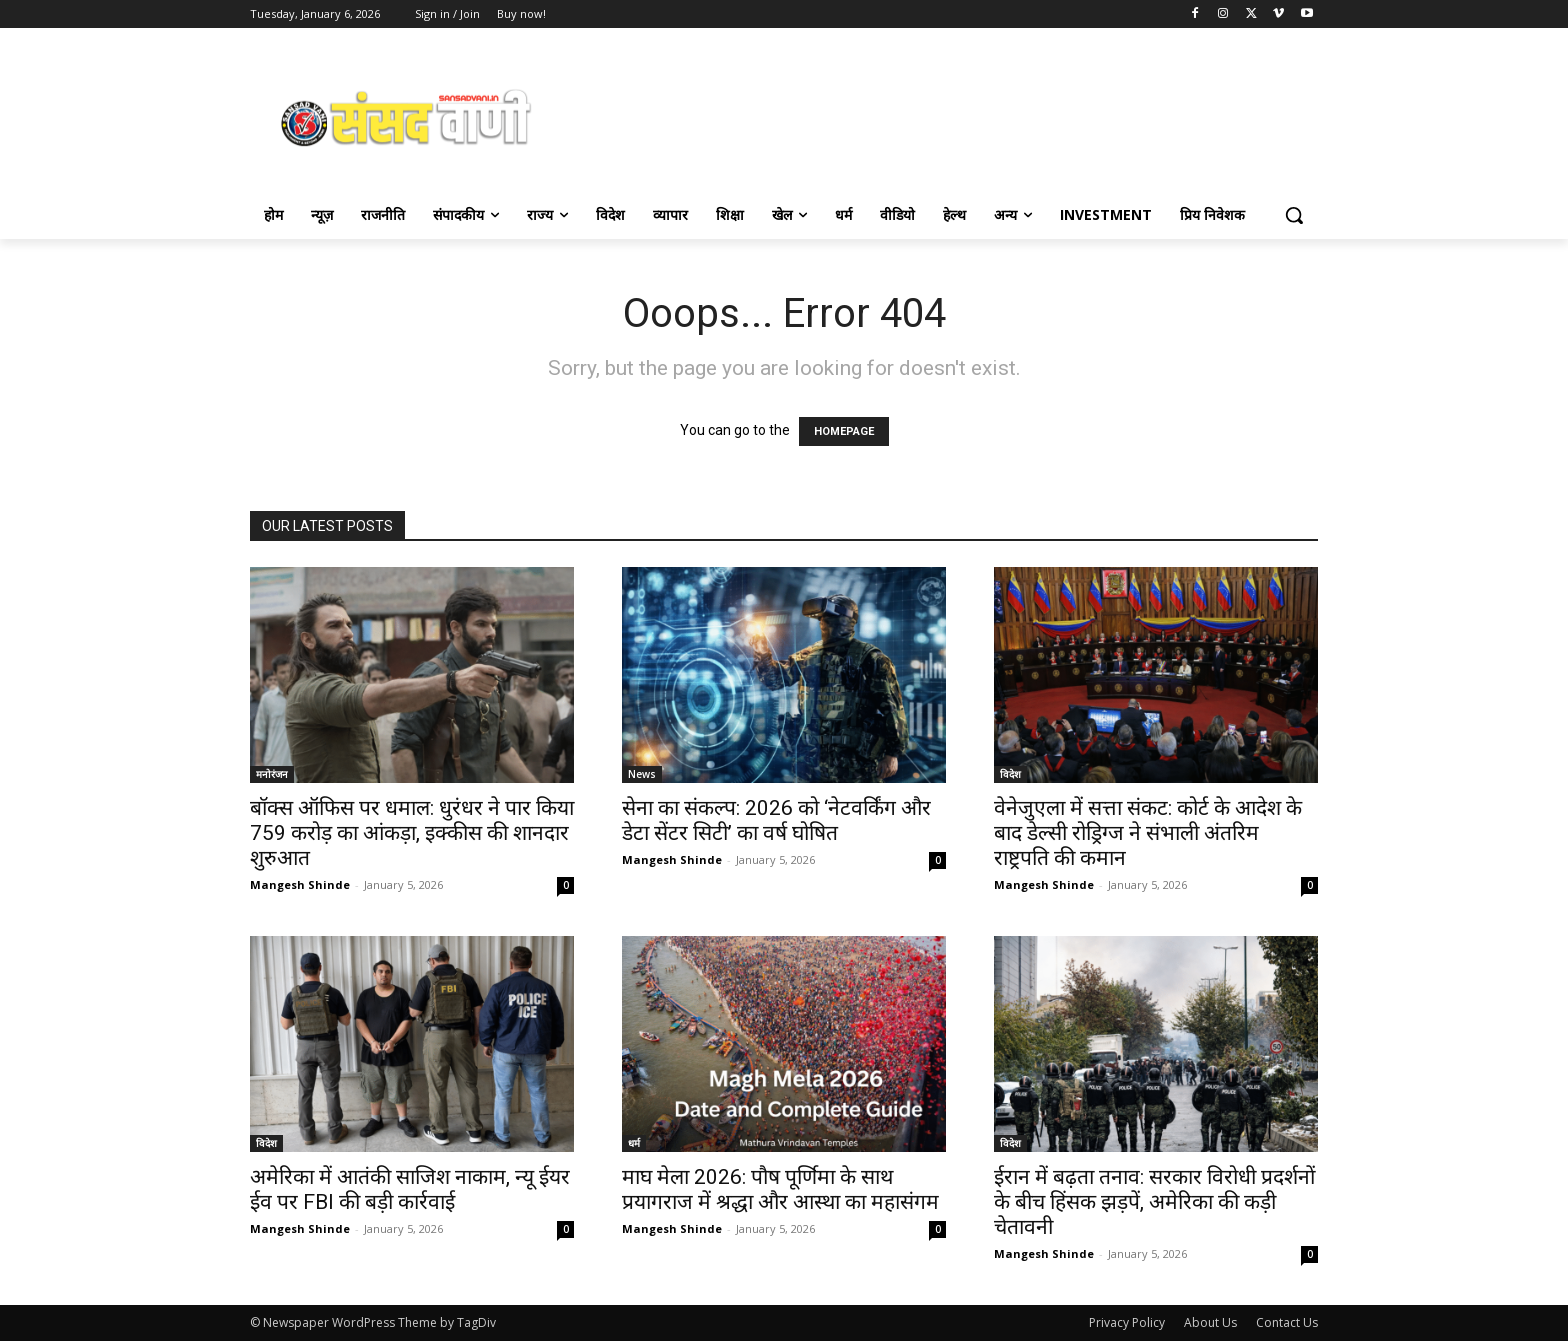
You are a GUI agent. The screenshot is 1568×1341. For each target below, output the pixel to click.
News (642, 774)
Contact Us (1287, 1322)
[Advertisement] (944, 116)
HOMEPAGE (844, 431)
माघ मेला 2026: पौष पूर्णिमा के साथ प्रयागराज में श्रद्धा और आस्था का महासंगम (780, 1189)
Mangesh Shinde (300, 884)
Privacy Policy (1127, 1322)
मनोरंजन (272, 774)
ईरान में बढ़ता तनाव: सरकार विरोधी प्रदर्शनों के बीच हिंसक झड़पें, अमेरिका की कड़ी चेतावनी (1154, 1202)
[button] (1294, 215)
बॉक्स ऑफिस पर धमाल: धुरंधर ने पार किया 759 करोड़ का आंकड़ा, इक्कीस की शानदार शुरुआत (412, 833)
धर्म (634, 1143)
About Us (1210, 1322)
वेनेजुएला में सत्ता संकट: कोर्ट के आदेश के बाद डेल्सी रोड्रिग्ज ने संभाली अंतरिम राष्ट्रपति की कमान (1148, 833)
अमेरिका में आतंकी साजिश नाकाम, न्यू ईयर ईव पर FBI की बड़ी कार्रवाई (410, 1189)
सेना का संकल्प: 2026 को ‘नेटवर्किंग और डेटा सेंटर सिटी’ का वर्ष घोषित (776, 820)
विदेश (1010, 774)
